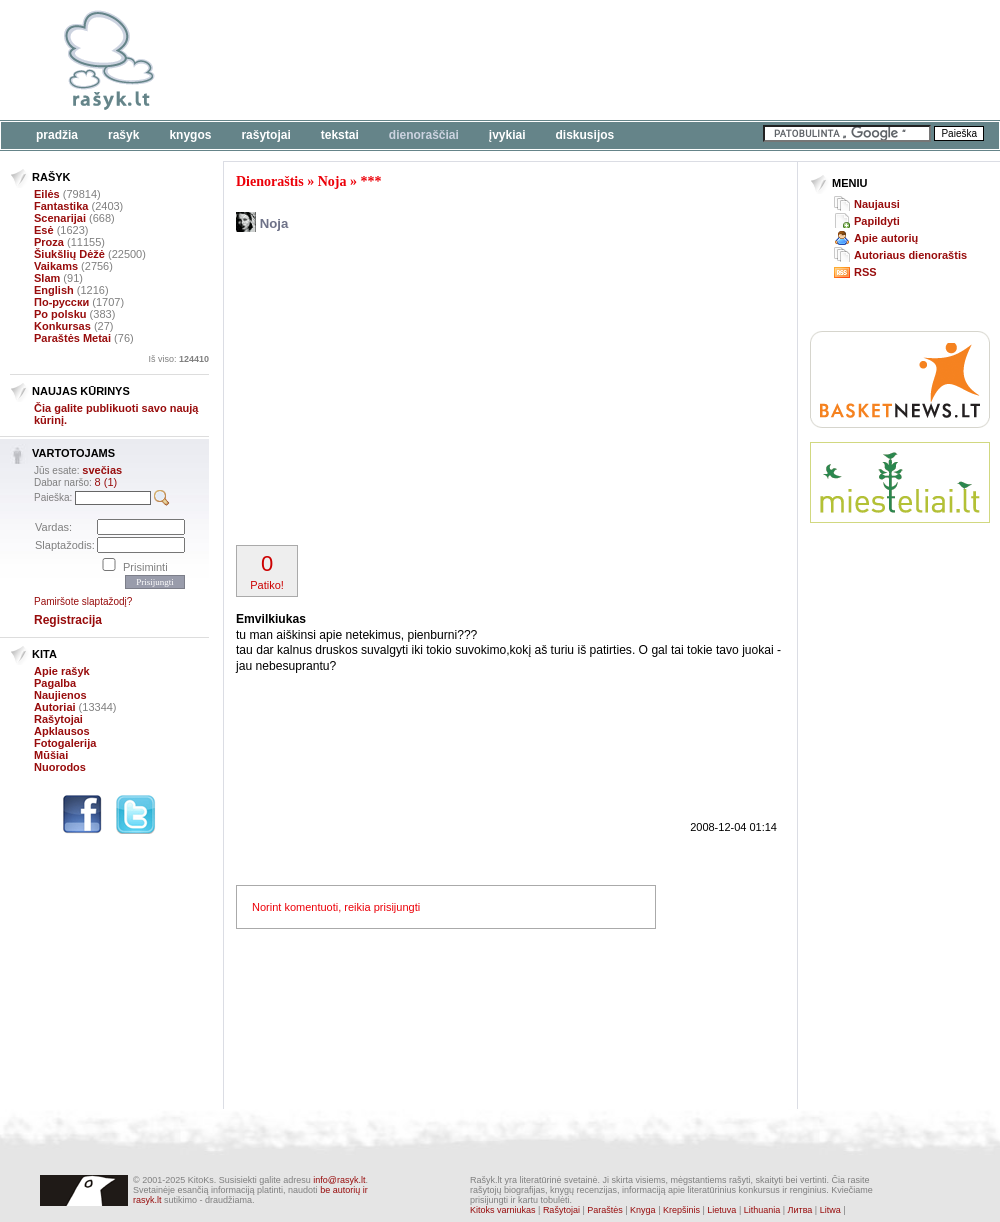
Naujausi (877, 204)
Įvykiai (507, 135)
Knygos (190, 135)
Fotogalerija (65, 743)
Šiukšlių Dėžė (69, 254)
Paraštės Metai (72, 338)
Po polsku (60, 314)
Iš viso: (178, 359)
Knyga (643, 1210)
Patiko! (267, 571)
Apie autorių (886, 238)
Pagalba (55, 683)
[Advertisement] (454, 391)
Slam (47, 278)
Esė (44, 230)
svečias (102, 470)
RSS (865, 272)
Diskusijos (585, 135)
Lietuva (721, 1210)
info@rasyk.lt (339, 1180)
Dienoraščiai (424, 135)
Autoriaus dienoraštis (910, 255)
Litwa (830, 1210)
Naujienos (60, 695)
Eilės (47, 194)
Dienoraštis (270, 181)
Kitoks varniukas (503, 1210)
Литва (800, 1210)
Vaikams (56, 266)
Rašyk (123, 135)
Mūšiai (51, 755)
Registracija (68, 620)
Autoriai (55, 707)
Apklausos (62, 731)
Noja (332, 181)
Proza (49, 242)
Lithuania (762, 1210)
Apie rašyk (62, 671)
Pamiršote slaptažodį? (83, 601)
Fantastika (61, 206)
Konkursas (62, 326)
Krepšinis (681, 1210)
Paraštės (605, 1210)
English (54, 290)
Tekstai (340, 135)
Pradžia (57, 135)
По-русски (61, 302)
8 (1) (106, 482)
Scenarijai (60, 218)
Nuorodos (60, 767)
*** (370, 181)
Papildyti (877, 221)
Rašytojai (265, 135)
